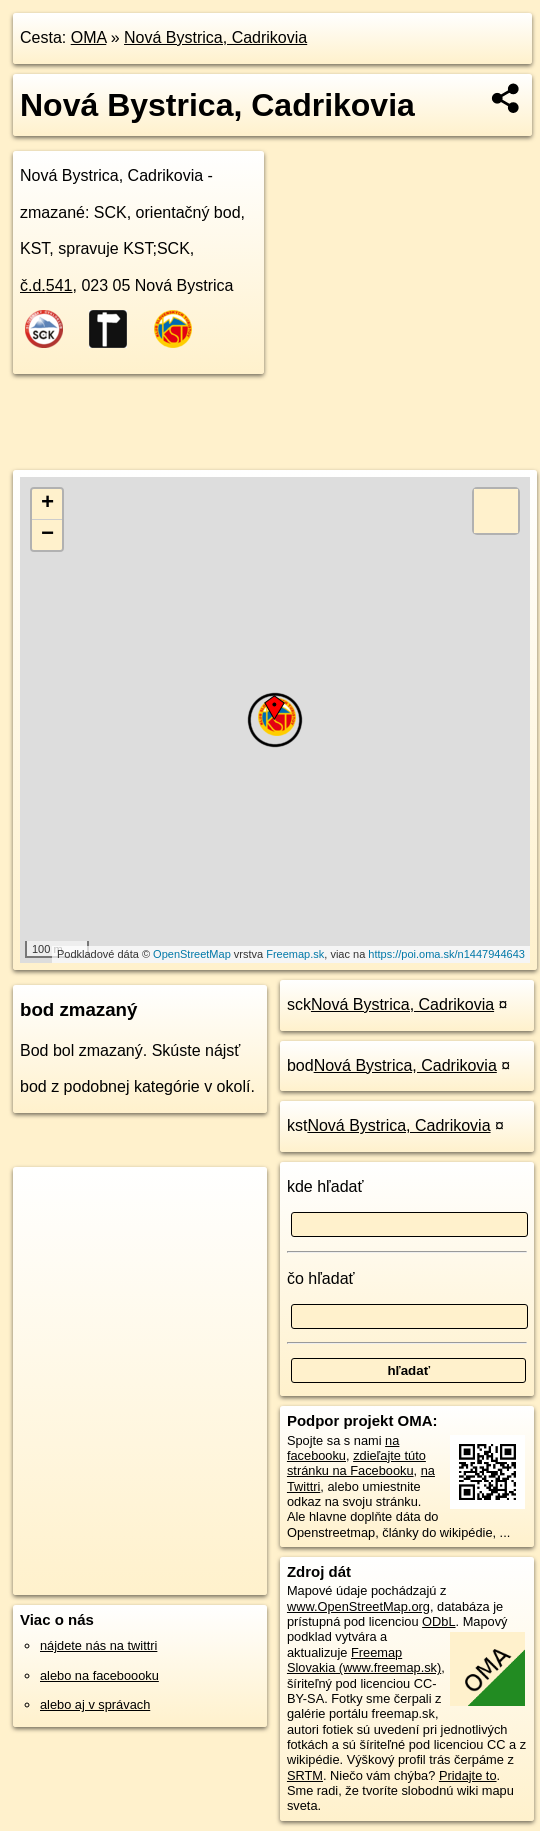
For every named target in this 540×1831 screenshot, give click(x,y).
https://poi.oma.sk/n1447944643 (446, 954)
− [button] (47, 535)
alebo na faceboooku (99, 1675)
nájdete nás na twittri (98, 1645)
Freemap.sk (295, 954)
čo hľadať (321, 1278)
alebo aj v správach (95, 1704)
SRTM (305, 1775)
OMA (89, 37)
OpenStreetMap (192, 954)
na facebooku (343, 1448)
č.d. (46, 285)
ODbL (438, 1621)
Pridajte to (468, 1775)
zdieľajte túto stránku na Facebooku (356, 1463)
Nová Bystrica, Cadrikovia (215, 37)
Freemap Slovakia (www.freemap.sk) (364, 1660)
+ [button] (47, 504)
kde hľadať (325, 1186)
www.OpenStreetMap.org (358, 1606)
